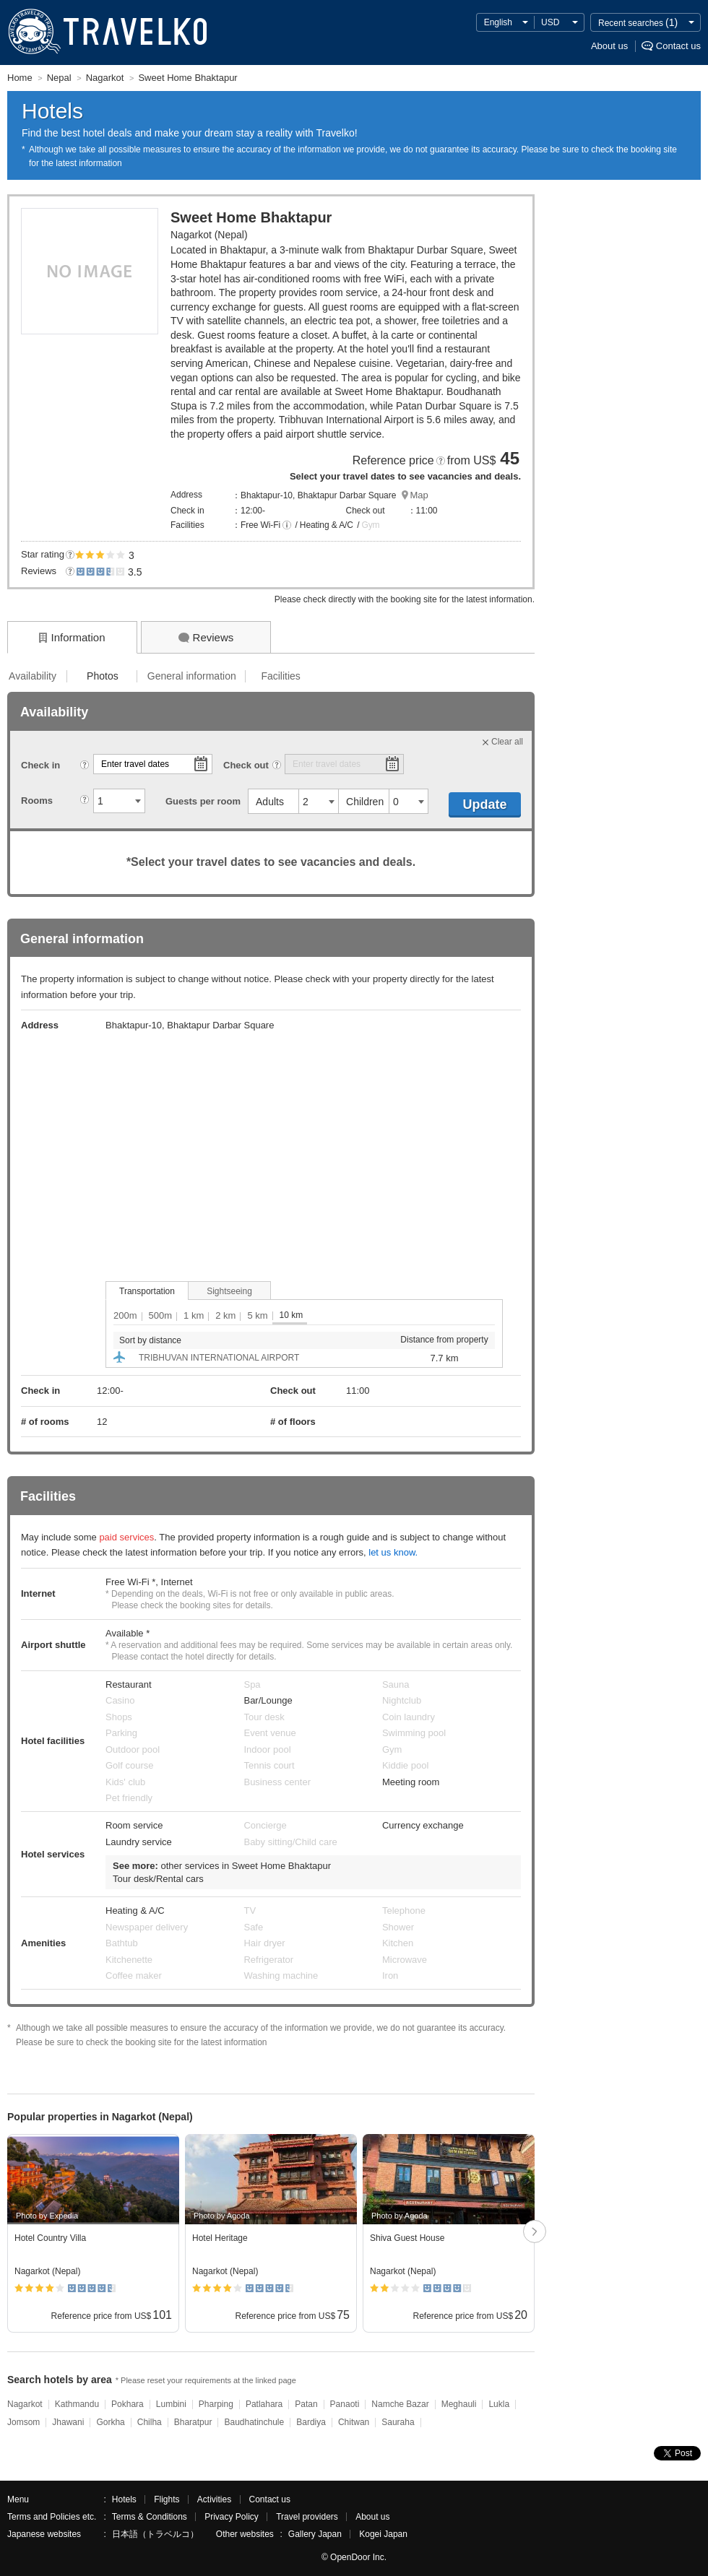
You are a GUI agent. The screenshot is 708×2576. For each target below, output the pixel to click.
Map (419, 495)
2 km (225, 1315)
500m (161, 1315)
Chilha (149, 2422)
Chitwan (353, 2422)
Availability (32, 676)
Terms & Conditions (149, 2517)
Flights (166, 2499)
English (498, 22)
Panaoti (345, 2404)
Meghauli (459, 2404)
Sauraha (397, 2422)
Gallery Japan (315, 2534)
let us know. (393, 1552)
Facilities (280, 676)
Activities (214, 2499)
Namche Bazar (399, 2404)
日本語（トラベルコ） (155, 2534)
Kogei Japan (383, 2534)
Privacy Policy (231, 2517)
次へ (534, 2232)
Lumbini (171, 2404)
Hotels (124, 2499)
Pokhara (127, 2404)
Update (484, 804)
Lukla (498, 2404)
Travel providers (307, 2517)
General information (191, 676)
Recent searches (638, 22)
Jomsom (23, 2422)
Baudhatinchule (254, 2422)
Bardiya (311, 2422)
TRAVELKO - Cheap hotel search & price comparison (104, 32)
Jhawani (68, 2422)
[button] (286, 526)
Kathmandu (77, 2404)
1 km (194, 1315)
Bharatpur (193, 2422)
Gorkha (110, 2422)
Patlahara (264, 2404)
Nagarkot (25, 2404)
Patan (306, 2404)
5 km (257, 1315)
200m (125, 1315)
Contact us (678, 45)
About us (609, 45)
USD (550, 22)
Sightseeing (229, 1291)
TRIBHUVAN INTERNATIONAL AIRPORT (219, 1358)
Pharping (216, 2404)
